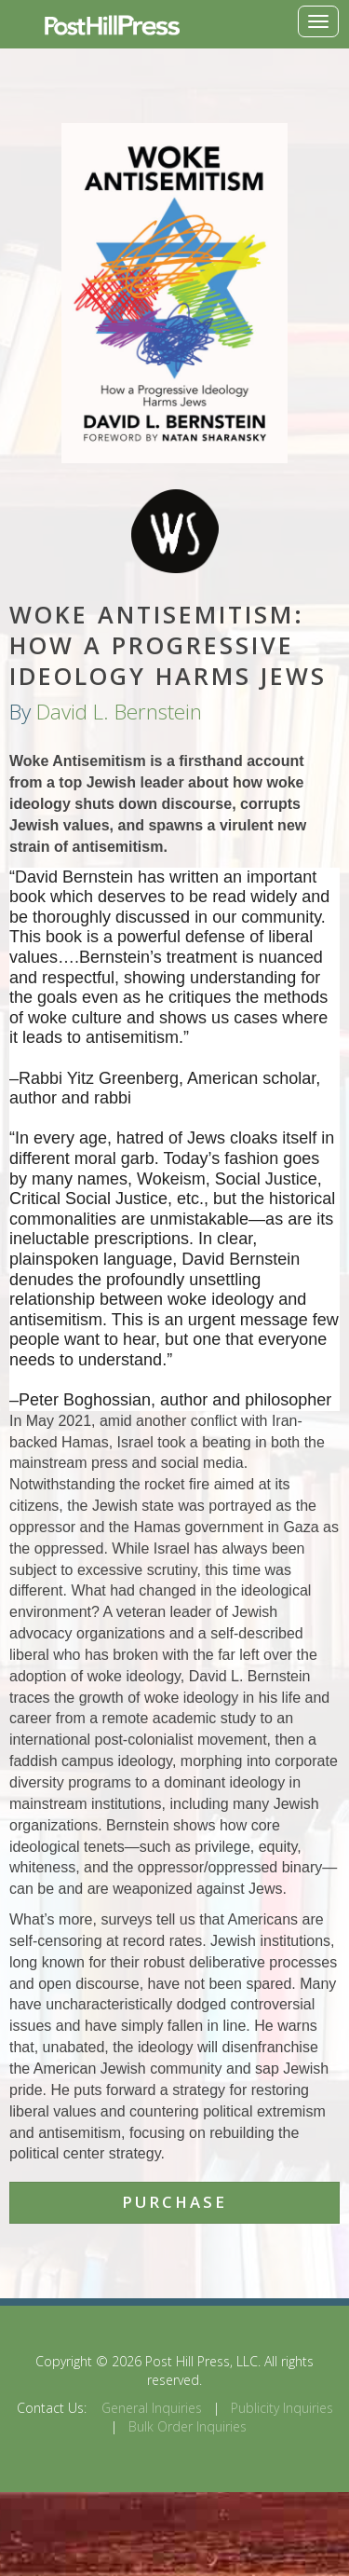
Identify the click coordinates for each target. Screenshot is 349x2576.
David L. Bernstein (119, 711)
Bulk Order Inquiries (187, 2426)
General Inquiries (151, 2408)
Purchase (174, 2202)
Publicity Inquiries (282, 2408)
